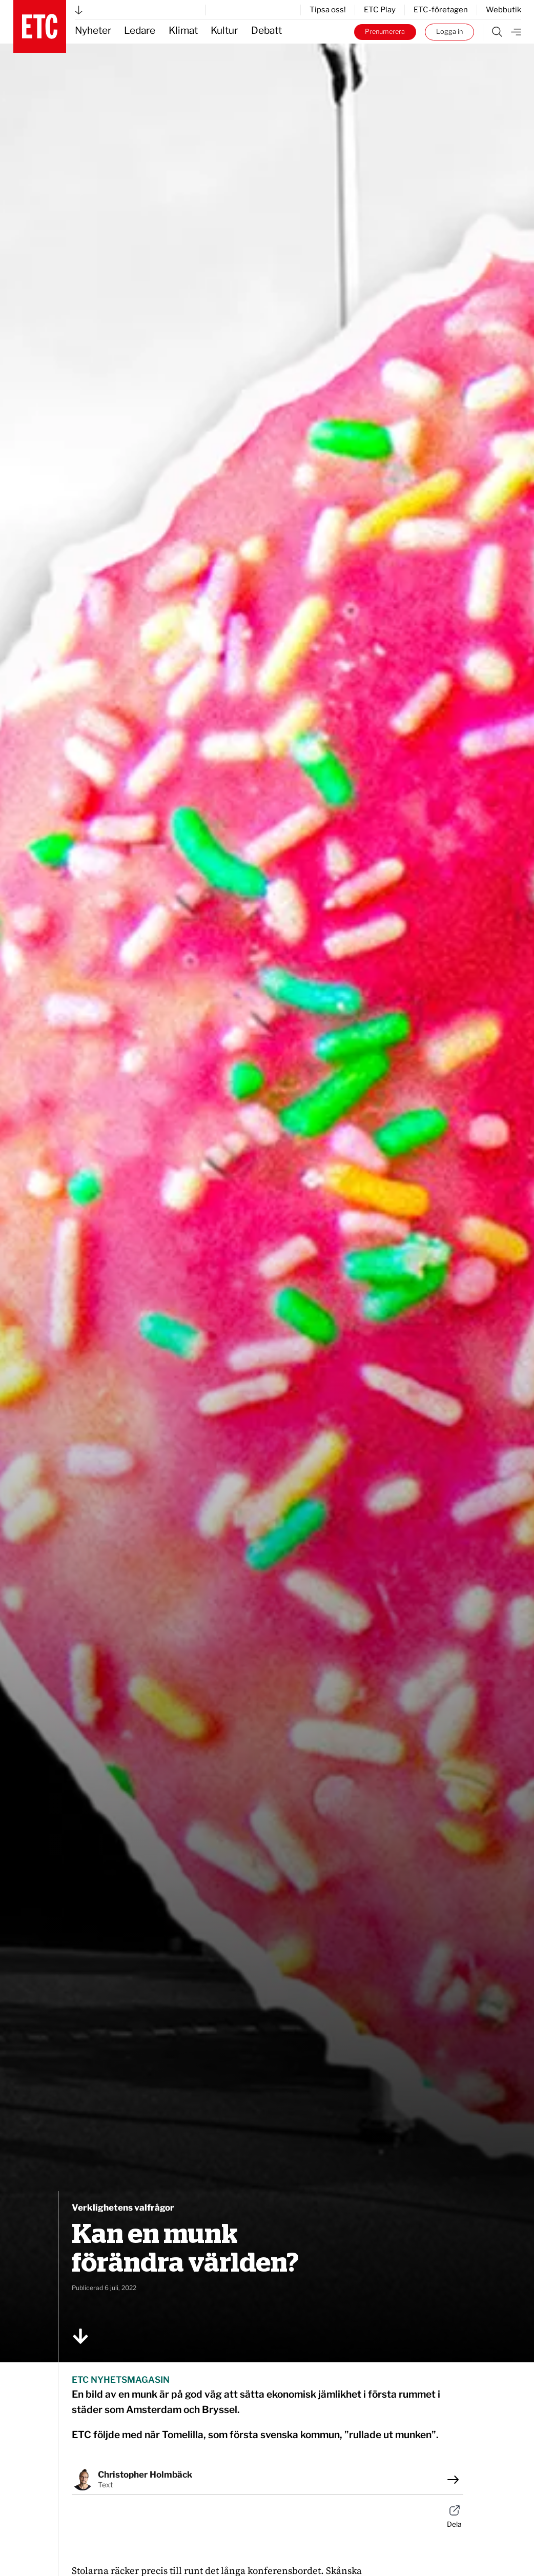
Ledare (139, 30)
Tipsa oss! (328, 9)
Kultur (224, 30)
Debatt (266, 30)
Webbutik (503, 9)
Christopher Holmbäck (145, 2474)
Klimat (183, 30)
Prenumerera (385, 31)
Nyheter (93, 30)
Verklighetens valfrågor (123, 2207)
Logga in (449, 31)
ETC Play (380, 9)
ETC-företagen (441, 9)
